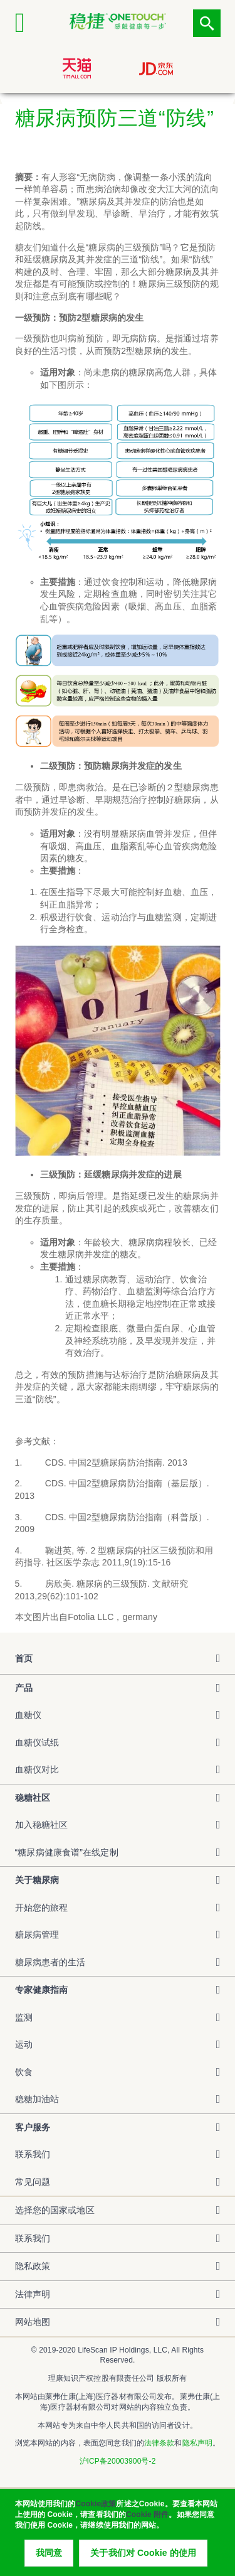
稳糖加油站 (37, 2099)
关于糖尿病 (37, 1880)
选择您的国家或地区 (55, 2210)
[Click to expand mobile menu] (29, 23)
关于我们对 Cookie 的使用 (143, 2557)
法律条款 (159, 2443)
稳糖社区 (33, 1798)
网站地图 (33, 2322)
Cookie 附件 (147, 2518)
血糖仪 (28, 1715)
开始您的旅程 (41, 1907)
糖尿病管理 (37, 1934)
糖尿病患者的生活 (50, 1962)
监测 (24, 2017)
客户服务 (33, 2127)
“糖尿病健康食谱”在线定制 (66, 1852)
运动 (24, 2044)
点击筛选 (207, 23)
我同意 (49, 2557)
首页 (24, 1658)
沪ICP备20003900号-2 (118, 2461)
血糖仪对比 (37, 1769)
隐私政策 (33, 2266)
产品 (24, 1688)
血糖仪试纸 (37, 1742)
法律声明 (33, 2294)
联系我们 (33, 2154)
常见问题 (33, 2182)
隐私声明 (197, 2443)
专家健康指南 (41, 1990)
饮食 (24, 2072)
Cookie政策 (95, 2508)
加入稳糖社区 (41, 1825)
